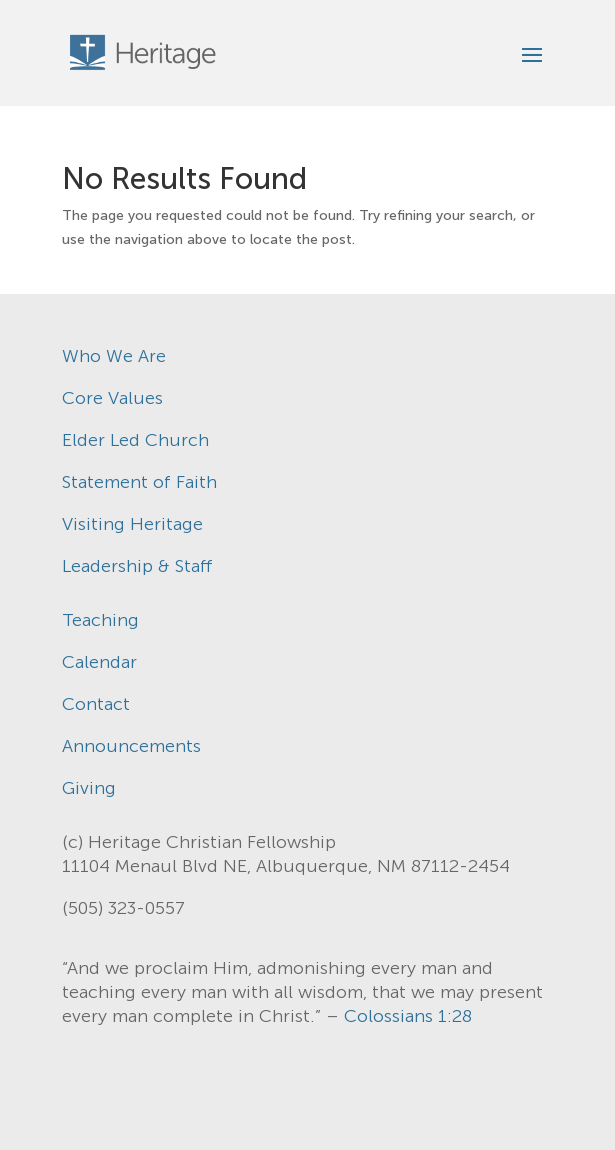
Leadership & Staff (137, 566)
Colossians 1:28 (408, 1016)
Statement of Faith (139, 482)
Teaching (100, 620)
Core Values (112, 398)
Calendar (99, 662)
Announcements (131, 746)
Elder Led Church (135, 440)
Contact (96, 704)
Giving (89, 788)
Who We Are (114, 356)
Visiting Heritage (132, 524)
